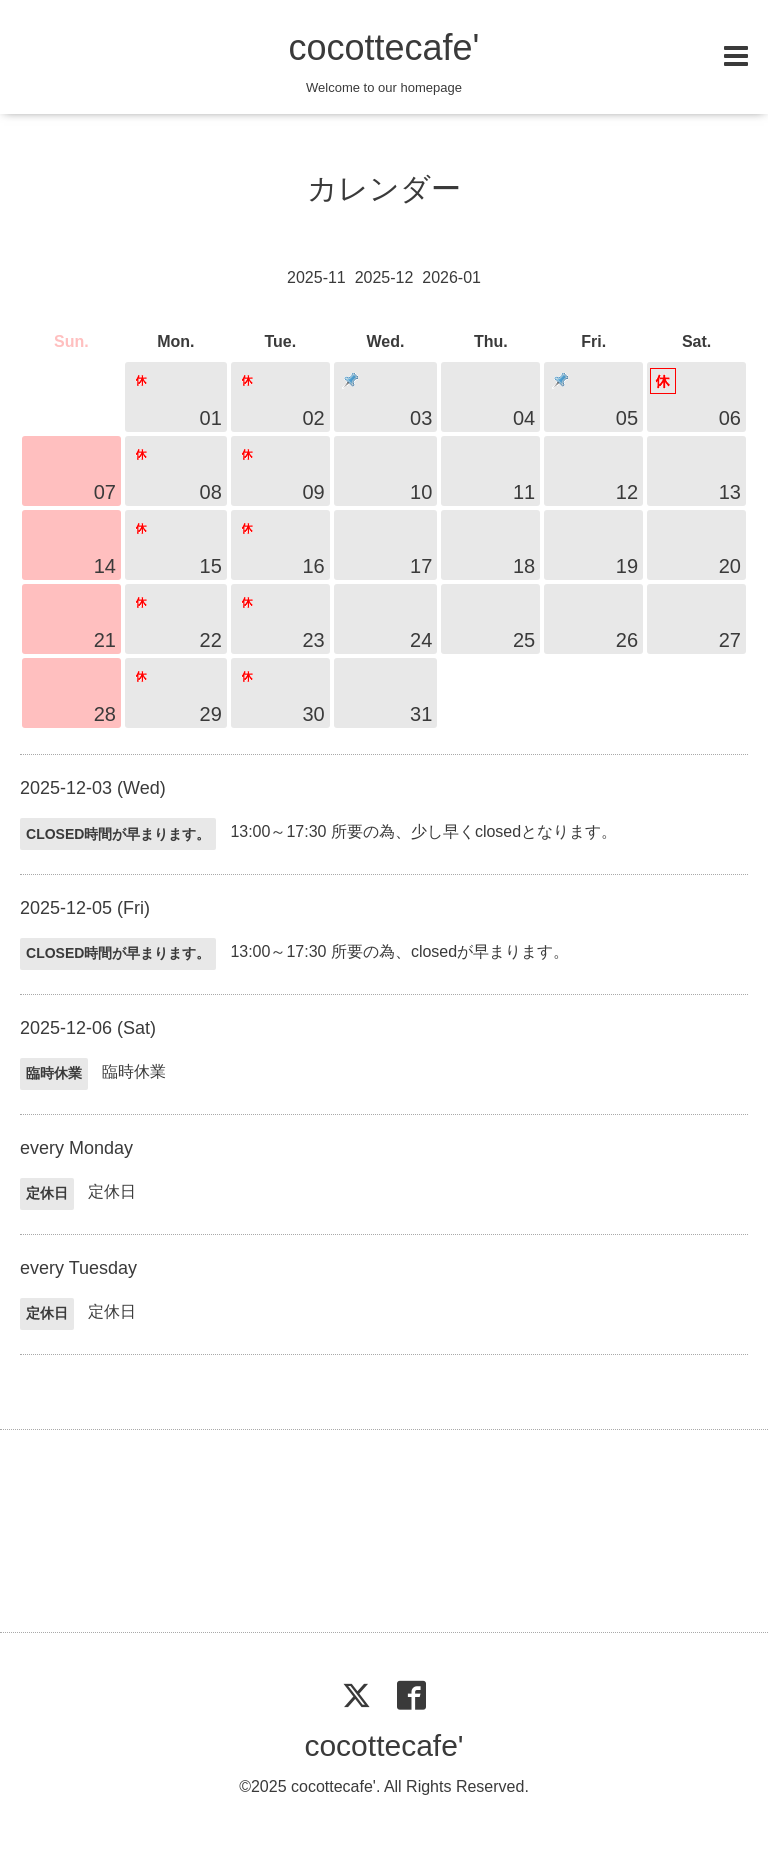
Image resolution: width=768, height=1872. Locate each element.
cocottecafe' (383, 47)
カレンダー (384, 188)
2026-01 (451, 277)
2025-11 (316, 277)
